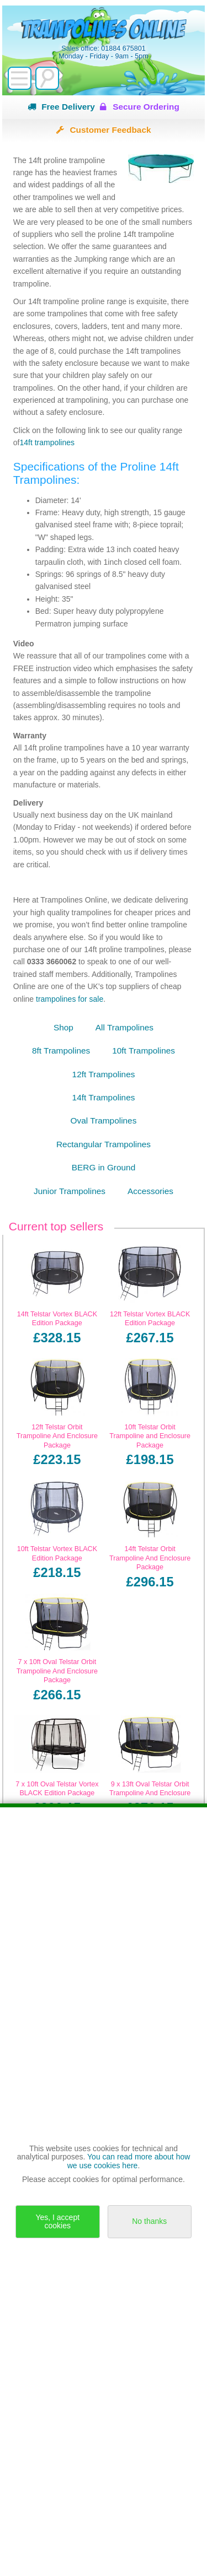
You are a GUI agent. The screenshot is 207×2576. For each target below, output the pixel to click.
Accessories (150, 1191)
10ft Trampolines (143, 1050)
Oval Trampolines (104, 1120)
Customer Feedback (110, 129)
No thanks (149, 2221)
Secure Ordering (146, 106)
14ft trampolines (47, 442)
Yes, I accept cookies (57, 2221)
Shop (63, 1027)
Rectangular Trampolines (103, 1144)
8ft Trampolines (61, 1050)
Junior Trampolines (69, 1191)
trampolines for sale (69, 999)
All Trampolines (124, 1027)
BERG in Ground (103, 1167)
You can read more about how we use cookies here (128, 2160)
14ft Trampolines (103, 1097)
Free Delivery (68, 106)
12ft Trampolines (103, 1074)
